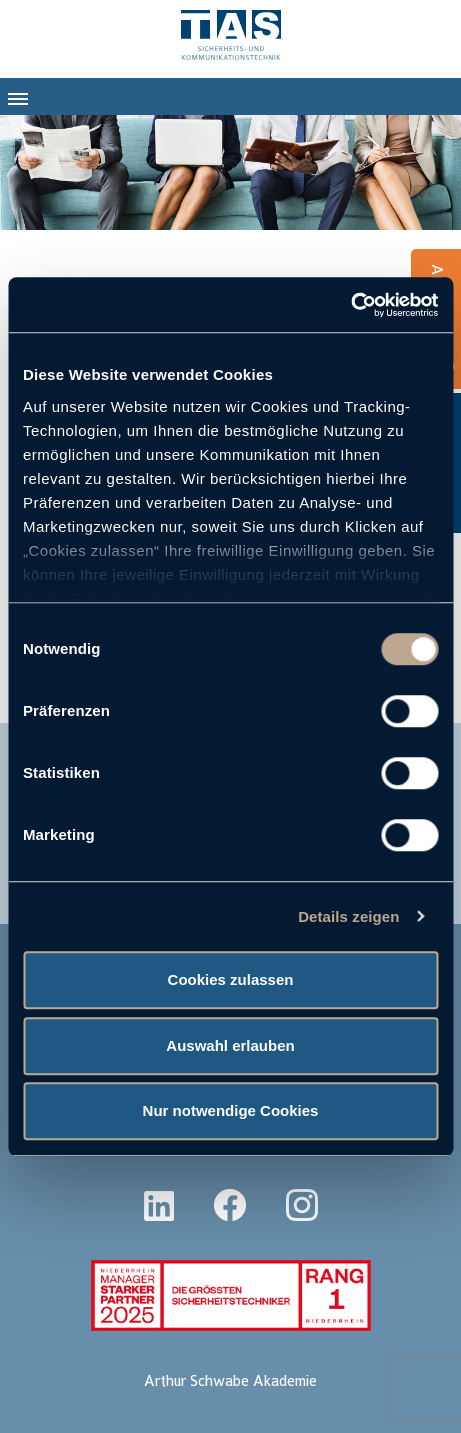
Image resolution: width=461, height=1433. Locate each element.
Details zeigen (348, 916)
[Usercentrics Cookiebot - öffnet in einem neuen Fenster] (350, 305)
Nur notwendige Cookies (231, 1110)
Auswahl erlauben (230, 1045)
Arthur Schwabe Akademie (230, 1381)
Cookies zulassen (231, 979)
